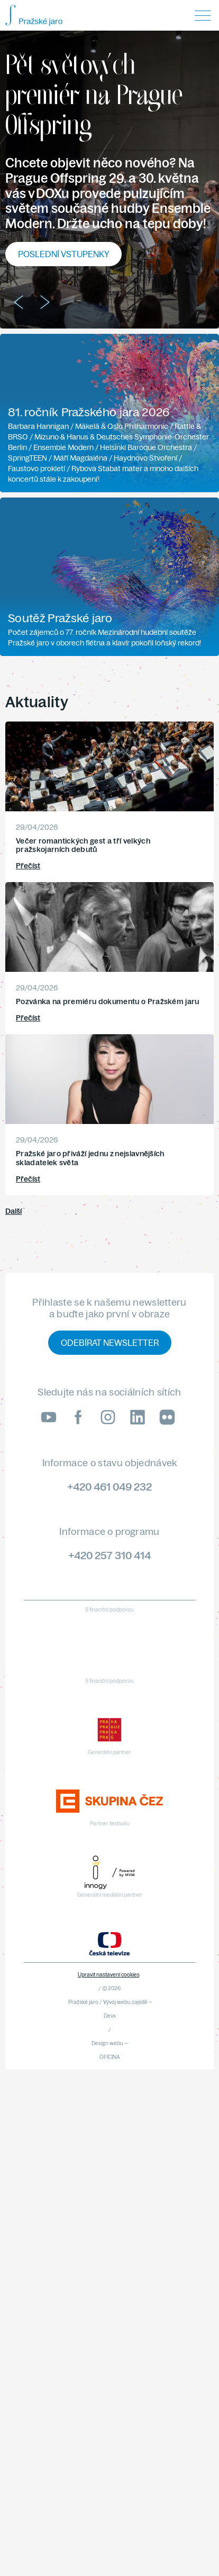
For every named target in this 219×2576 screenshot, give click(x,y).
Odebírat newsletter (110, 1342)
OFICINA (109, 2057)
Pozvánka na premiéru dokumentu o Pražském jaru (107, 1001)
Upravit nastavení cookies (109, 1974)
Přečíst (28, 865)
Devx (110, 2015)
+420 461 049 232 (109, 1486)
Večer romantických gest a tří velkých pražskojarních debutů (83, 845)
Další (13, 1211)
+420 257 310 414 (109, 1555)
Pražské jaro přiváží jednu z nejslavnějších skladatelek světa (90, 1158)
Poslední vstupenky (63, 254)
